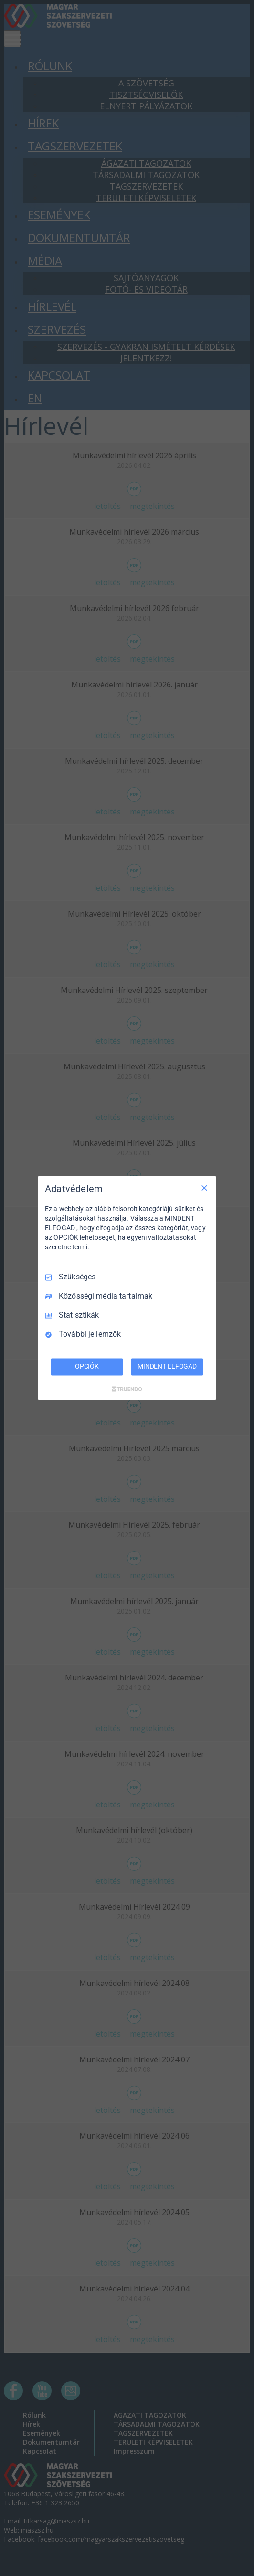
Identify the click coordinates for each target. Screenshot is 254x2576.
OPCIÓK (87, 1367)
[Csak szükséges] (204, 1188)
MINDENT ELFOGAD (167, 1367)
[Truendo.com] (127, 1389)
